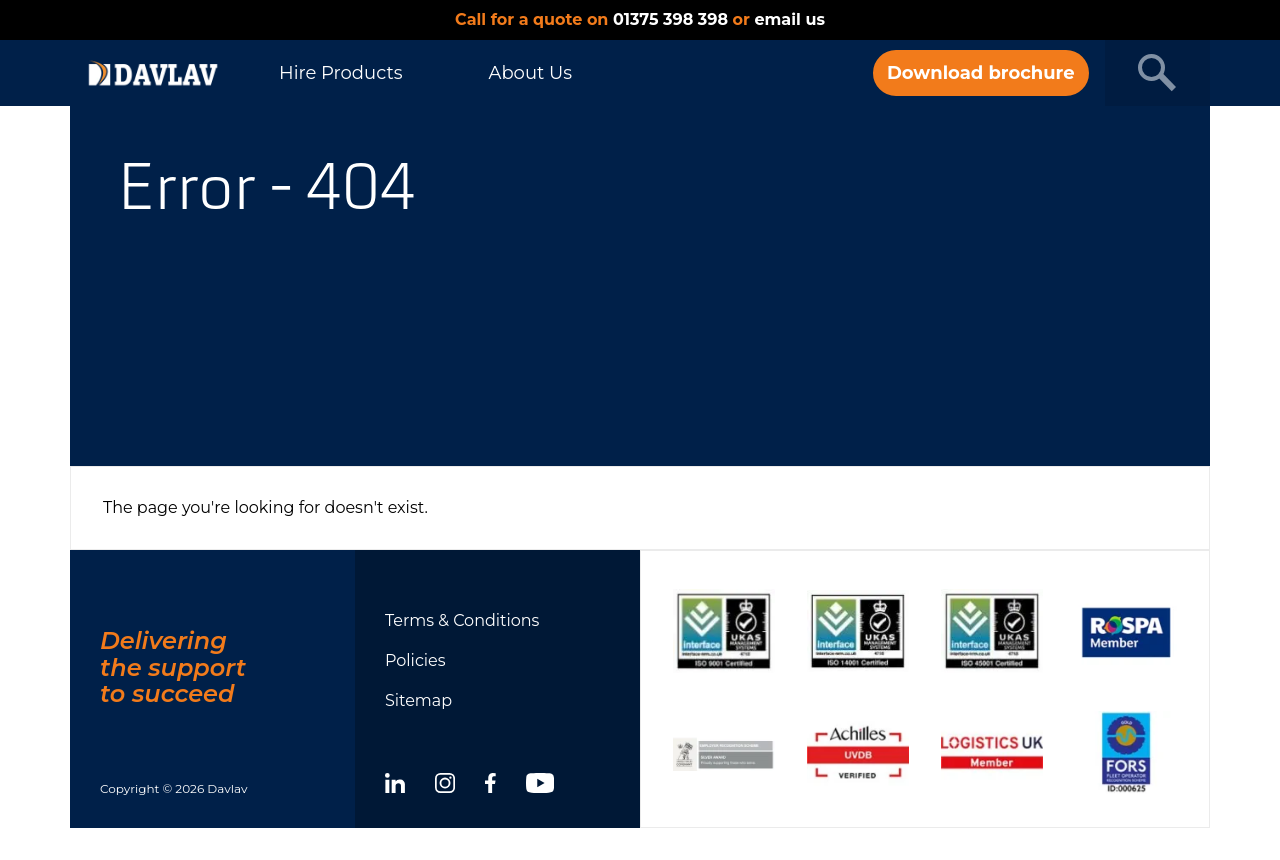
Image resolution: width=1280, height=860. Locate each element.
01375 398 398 (670, 19)
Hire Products (340, 73)
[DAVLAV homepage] (153, 73)
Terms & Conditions (462, 620)
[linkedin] (395, 786)
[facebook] (490, 786)
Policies (415, 660)
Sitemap (418, 700)
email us (789, 19)
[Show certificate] (724, 631)
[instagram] (445, 786)
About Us (530, 73)
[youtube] (540, 786)
